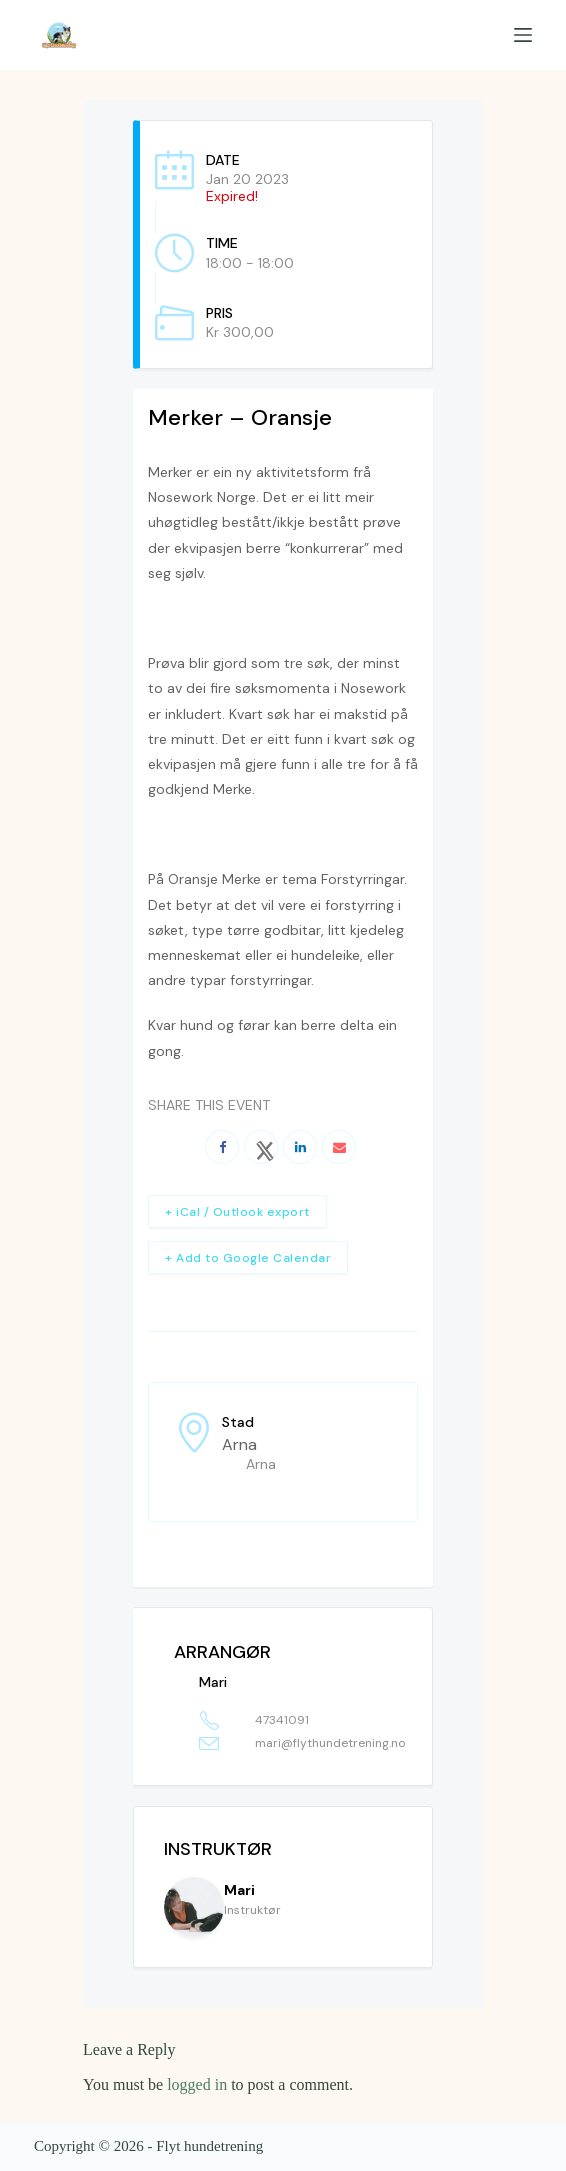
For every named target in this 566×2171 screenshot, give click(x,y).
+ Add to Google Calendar (248, 1258)
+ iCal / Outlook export (237, 1212)
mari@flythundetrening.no (330, 1743)
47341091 (282, 1720)
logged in (197, 2084)
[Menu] (523, 35)
